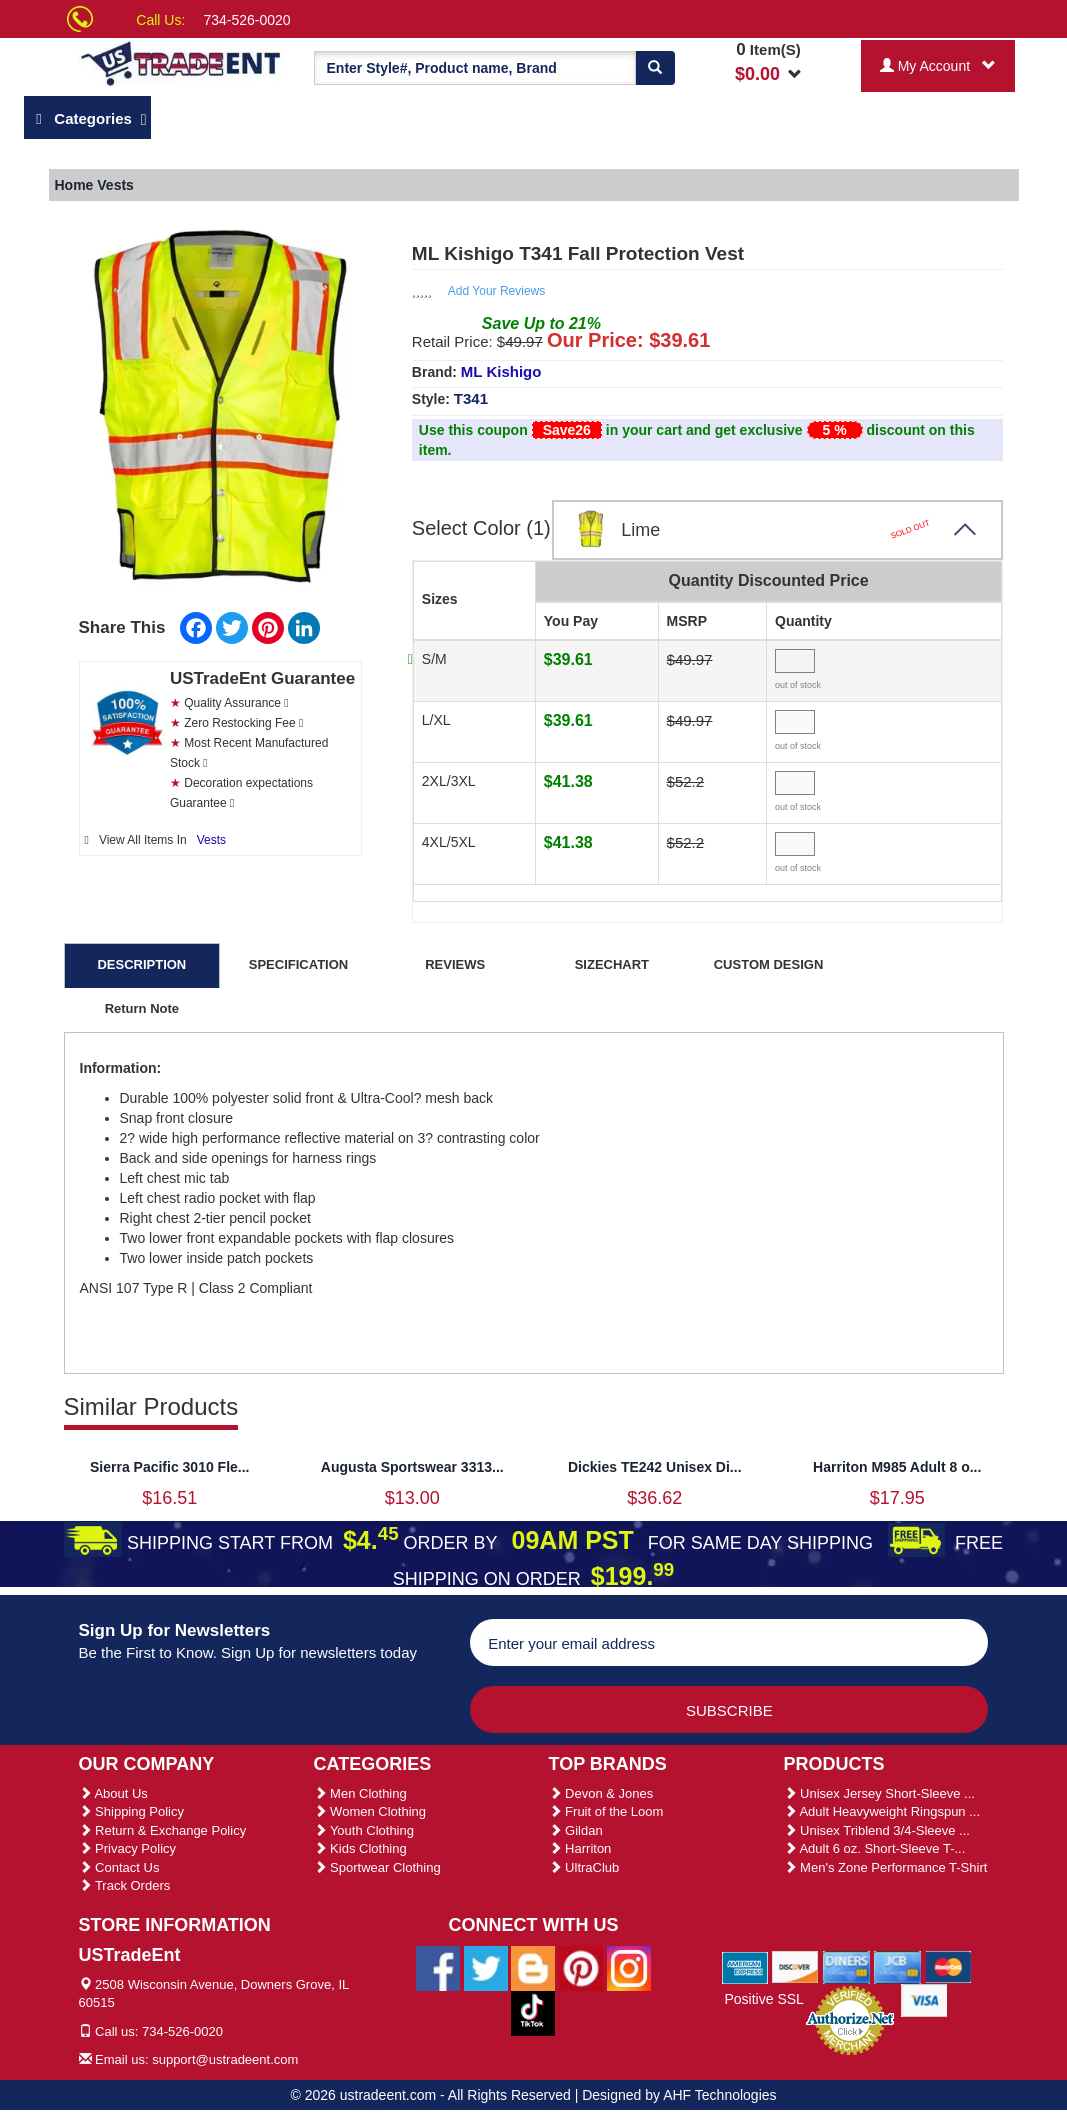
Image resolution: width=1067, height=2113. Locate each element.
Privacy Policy (128, 1848)
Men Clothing (360, 1793)
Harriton (580, 1848)
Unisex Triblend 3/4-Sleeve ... (877, 1830)
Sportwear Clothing (377, 1867)
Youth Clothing (364, 1830)
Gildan (576, 1830)
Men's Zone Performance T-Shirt (886, 1867)
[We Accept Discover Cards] (795, 1966)
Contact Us (119, 1867)
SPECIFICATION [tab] (298, 964)
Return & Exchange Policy (163, 1830)
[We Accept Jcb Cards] (897, 1966)
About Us (113, 1793)
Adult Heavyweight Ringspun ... (882, 1811)
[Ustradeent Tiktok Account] (533, 2012)
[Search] (655, 68)
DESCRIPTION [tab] (141, 964)
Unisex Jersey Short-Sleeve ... (879, 1793)
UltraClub (584, 1867)
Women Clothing (370, 1811)
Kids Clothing (360, 1848)
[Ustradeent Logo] (181, 62)
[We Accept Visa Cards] (924, 1999)
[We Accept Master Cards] (948, 1966)
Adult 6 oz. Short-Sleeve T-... (875, 1848)
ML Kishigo (501, 371)
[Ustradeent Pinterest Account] (581, 1967)
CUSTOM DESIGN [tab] (769, 964)
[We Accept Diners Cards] (846, 1966)
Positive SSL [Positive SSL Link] (763, 1999)
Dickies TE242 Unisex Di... (655, 1467)
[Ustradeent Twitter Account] (486, 1967)
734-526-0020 (246, 20)
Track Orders (125, 1885)
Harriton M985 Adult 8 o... (897, 1467)
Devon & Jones (601, 1793)
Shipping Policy (132, 1811)
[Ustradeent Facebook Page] (438, 1967)
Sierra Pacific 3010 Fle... (170, 1467)
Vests (211, 840)
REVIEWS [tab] (455, 964)
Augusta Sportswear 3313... (412, 1467)
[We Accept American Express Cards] (745, 1966)
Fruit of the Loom (606, 1811)
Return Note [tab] (142, 1008)
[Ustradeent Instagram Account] (629, 1967)
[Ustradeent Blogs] (533, 1967)
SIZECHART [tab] (612, 964)
